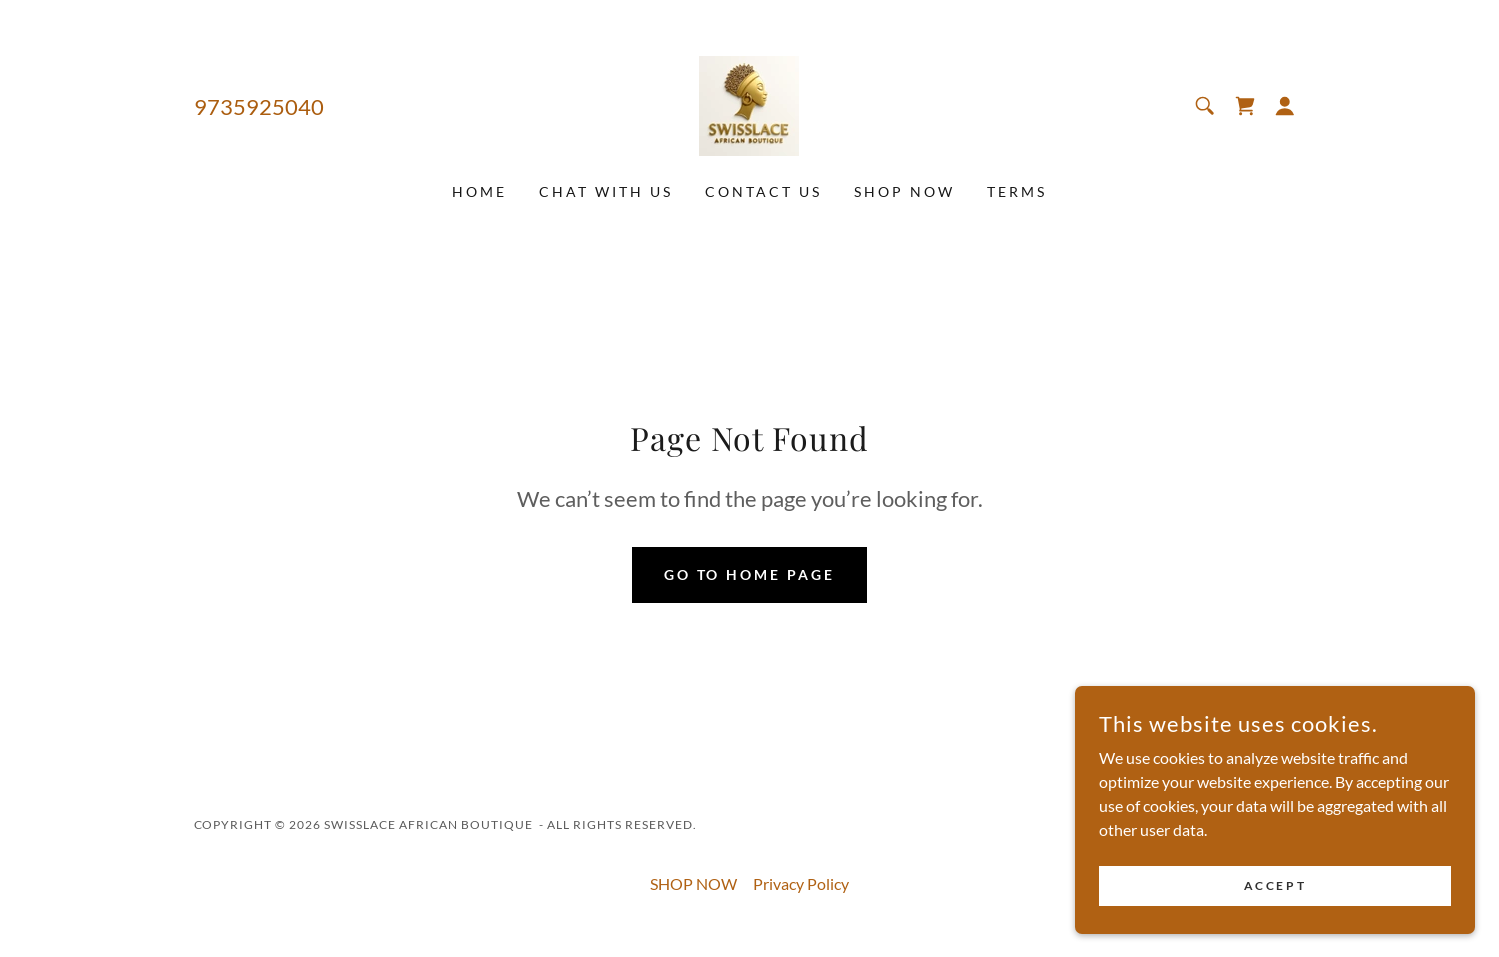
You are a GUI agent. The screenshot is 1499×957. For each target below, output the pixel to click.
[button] (1285, 106)
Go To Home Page (750, 574)
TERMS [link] (1017, 191)
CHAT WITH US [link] (606, 191)
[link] (749, 103)
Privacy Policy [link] (801, 883)
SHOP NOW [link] (904, 191)
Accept (1275, 885)
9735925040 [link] (259, 106)
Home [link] (479, 191)
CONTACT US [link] (763, 191)
